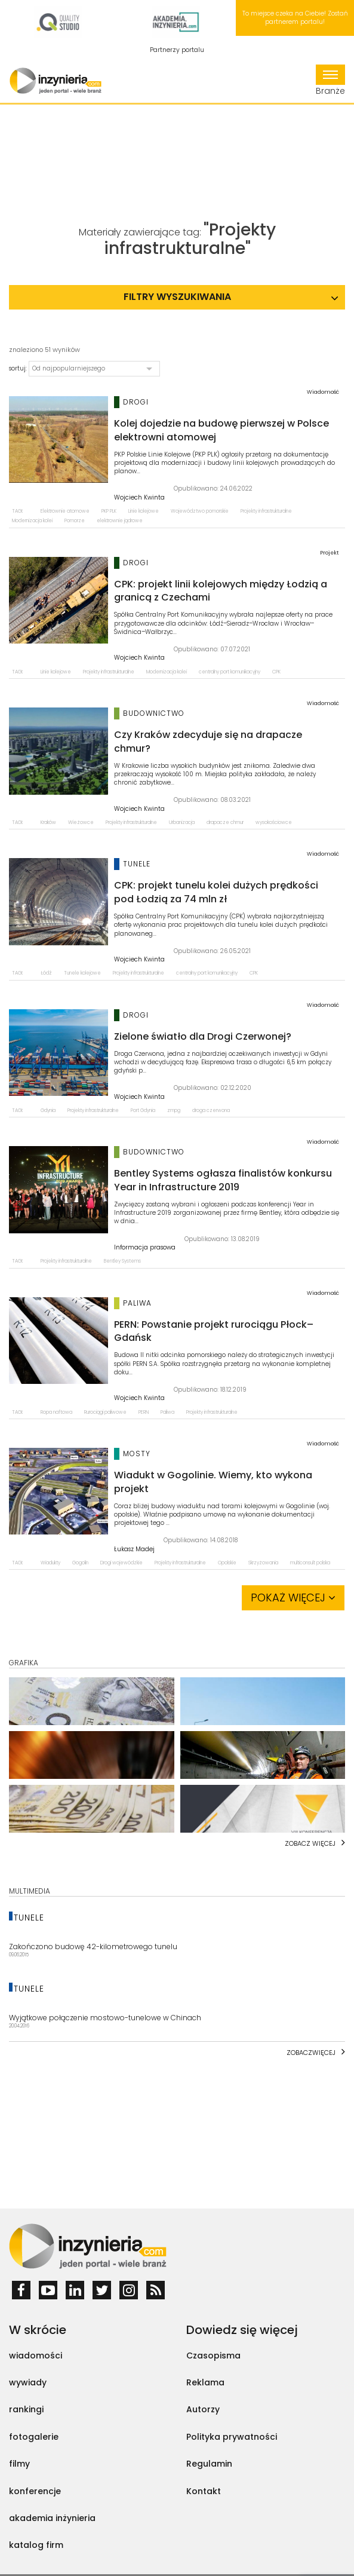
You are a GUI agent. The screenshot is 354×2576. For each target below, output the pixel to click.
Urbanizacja (182, 822)
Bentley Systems (122, 1261)
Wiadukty (50, 1563)
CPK (276, 672)
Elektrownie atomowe (65, 511)
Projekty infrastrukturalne (266, 511)
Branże (330, 81)
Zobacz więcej (310, 1843)
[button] (94, 368)
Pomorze (74, 520)
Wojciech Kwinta (139, 498)
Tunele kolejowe (82, 973)
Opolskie (227, 1563)
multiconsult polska (310, 1563)
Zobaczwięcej (311, 2052)
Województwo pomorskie (200, 511)
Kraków (48, 822)
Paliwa (167, 1412)
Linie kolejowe (143, 511)
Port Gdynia (143, 1110)
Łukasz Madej (134, 1549)
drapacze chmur (225, 822)
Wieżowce (81, 822)
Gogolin (80, 1563)
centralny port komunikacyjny (229, 672)
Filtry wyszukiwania (177, 297)
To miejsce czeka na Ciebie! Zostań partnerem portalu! (295, 17)
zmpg (173, 1110)
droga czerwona (211, 1110)
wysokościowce (274, 822)
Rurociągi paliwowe (105, 1412)
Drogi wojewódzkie (121, 1563)
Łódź (46, 973)
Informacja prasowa (145, 1247)
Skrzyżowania (263, 1563)
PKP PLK (108, 511)
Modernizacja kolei (32, 520)
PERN (143, 1412)
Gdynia (48, 1110)
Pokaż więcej (293, 1597)
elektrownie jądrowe (120, 520)
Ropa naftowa (56, 1412)
